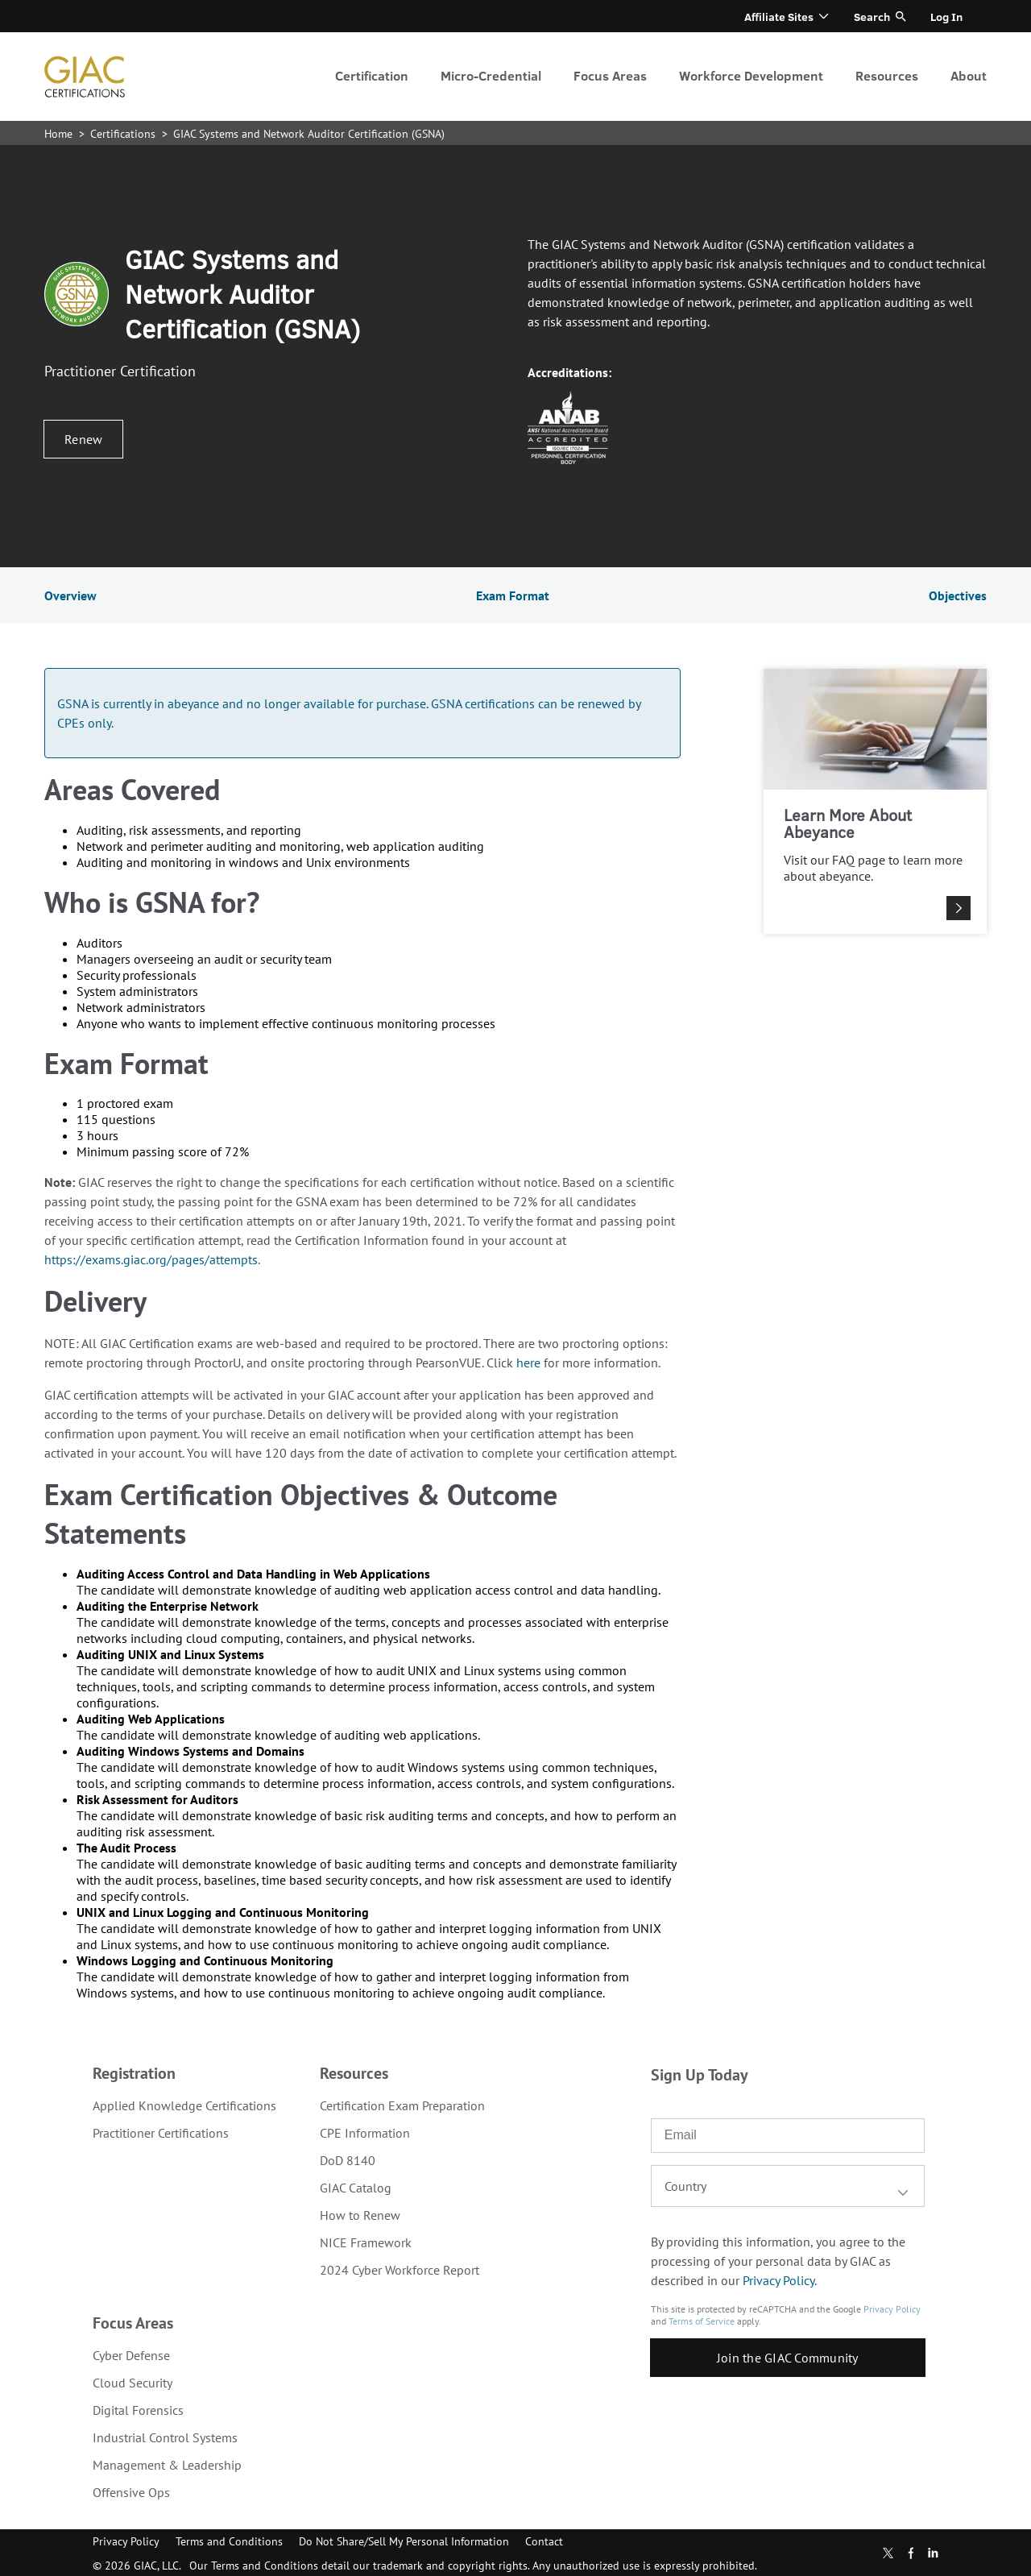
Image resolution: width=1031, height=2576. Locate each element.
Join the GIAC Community (788, 2358)
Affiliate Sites (779, 16)
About (968, 75)
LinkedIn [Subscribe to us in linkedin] (932, 2552)
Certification (371, 75)
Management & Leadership (167, 2465)
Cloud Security (132, 2383)
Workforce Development (751, 75)
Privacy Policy (778, 2280)
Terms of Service (702, 2321)
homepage (84, 76)
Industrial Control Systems (165, 2437)
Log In (946, 16)
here (528, 1362)
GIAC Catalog (355, 2188)
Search (872, 16)
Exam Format (512, 595)
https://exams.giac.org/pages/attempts (151, 1259)
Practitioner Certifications (161, 2133)
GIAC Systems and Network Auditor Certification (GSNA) (309, 134)
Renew (83, 439)
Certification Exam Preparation (402, 2105)
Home (60, 134)
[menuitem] (371, 76)
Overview (70, 595)
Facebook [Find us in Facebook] (911, 2553)
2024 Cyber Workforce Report (399, 2270)
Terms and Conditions (229, 2541)
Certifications (124, 134)
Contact (544, 2541)
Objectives (958, 595)
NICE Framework (366, 2242)
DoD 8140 (347, 2160)
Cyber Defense (131, 2355)
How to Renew (360, 2215)
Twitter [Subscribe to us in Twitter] (888, 2553)
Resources (886, 75)
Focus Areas (610, 75)
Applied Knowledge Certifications (184, 2105)
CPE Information (365, 2133)
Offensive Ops (131, 2492)
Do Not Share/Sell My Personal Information (404, 2541)
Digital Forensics (138, 2410)
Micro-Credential (491, 75)
